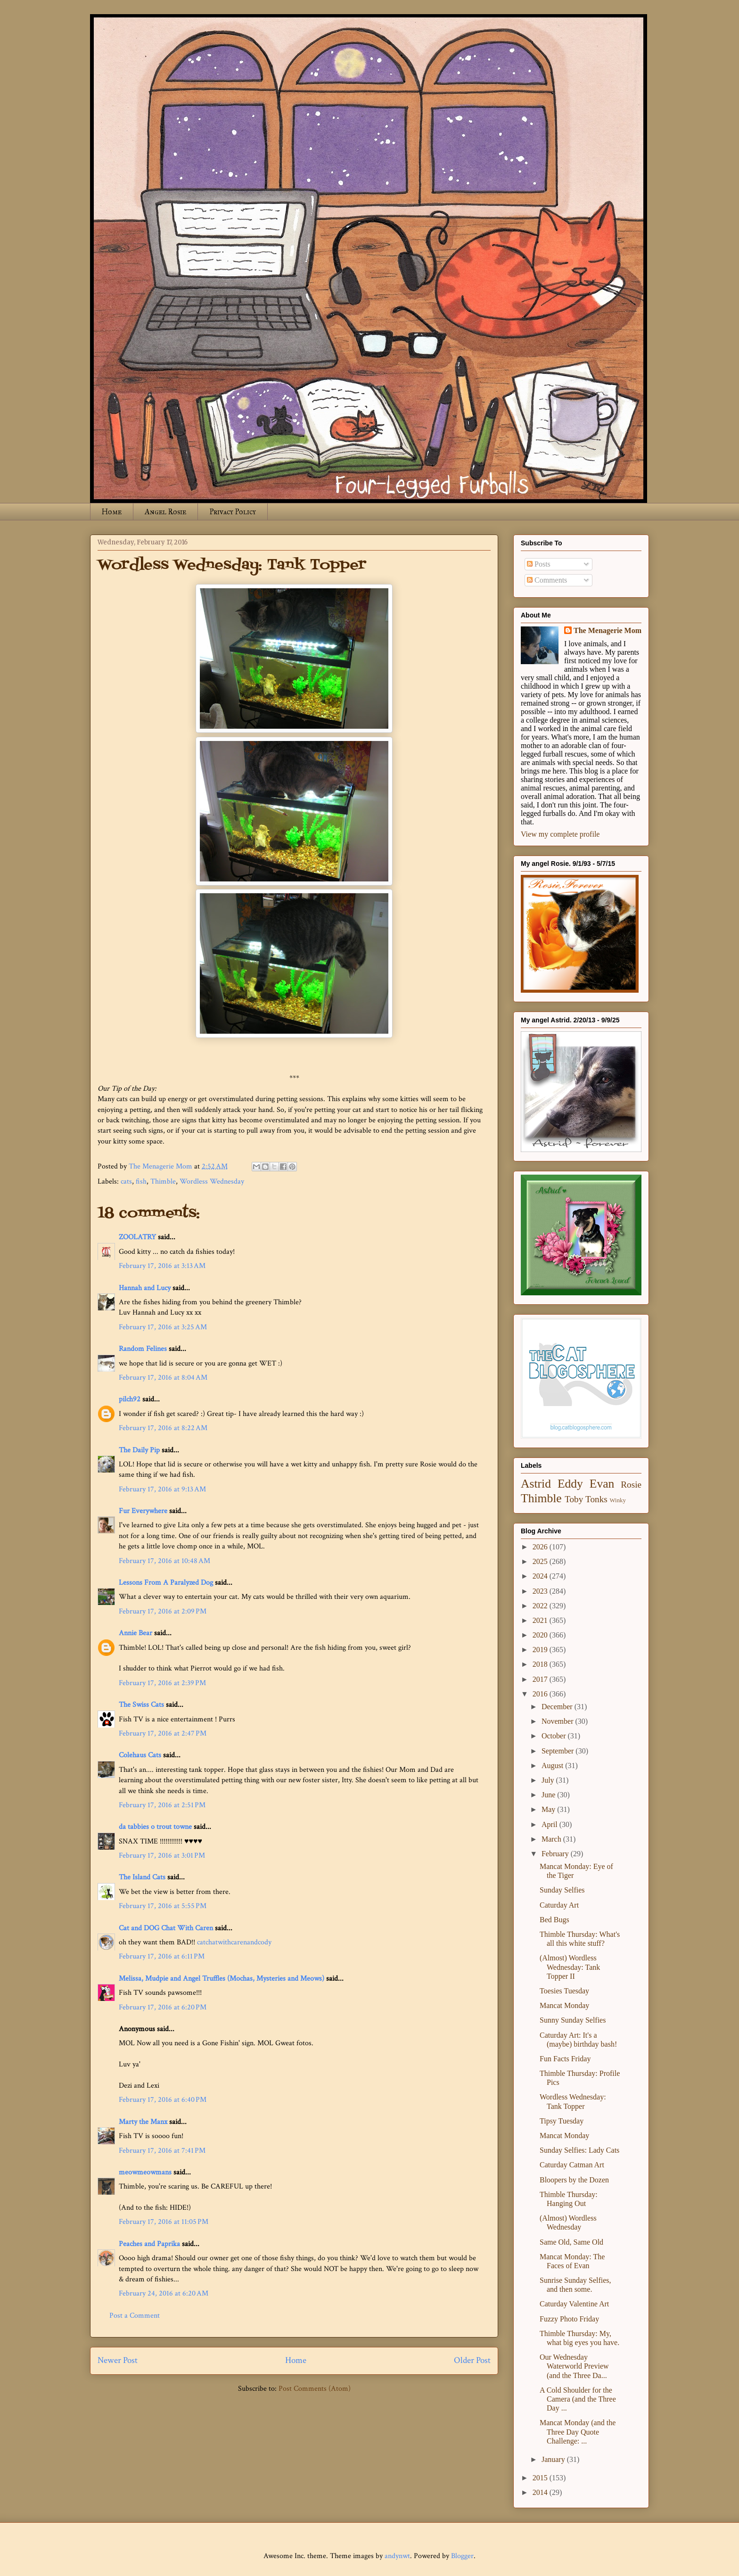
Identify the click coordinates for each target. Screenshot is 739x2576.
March (552, 1839)
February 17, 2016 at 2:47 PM (162, 1733)
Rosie (631, 1485)
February (556, 1854)
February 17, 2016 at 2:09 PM (162, 1611)
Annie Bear (135, 1633)
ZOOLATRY (137, 1237)
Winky (618, 1500)
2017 (541, 1679)
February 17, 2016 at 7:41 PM (162, 2151)
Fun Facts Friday (565, 2059)
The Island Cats (142, 1877)
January (554, 2459)
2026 (541, 1547)
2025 (541, 1561)
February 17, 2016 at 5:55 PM (162, 1906)
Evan (602, 1483)
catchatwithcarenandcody (234, 1942)
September (558, 1751)
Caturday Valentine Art (574, 2304)
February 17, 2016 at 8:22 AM (163, 1428)
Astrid (536, 1483)
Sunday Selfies (562, 1890)
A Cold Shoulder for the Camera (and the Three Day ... (578, 2399)
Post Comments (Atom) (315, 2389)
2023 (541, 1591)
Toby (574, 1499)
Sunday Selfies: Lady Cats (579, 2150)
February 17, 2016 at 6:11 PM (162, 1956)
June (549, 1795)
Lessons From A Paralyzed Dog (166, 1583)
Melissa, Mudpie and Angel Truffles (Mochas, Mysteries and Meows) (221, 1978)
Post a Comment (134, 2316)
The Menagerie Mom (607, 630)
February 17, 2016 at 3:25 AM (163, 1327)
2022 (541, 1606)
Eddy (570, 1483)
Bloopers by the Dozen (574, 2180)
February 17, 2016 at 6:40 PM (162, 2100)
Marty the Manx (143, 2122)
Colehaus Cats (140, 1755)
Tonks (596, 1499)
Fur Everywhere (143, 1511)
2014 (541, 2492)
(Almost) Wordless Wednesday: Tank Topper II (570, 1967)
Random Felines (143, 1349)
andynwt (397, 2556)
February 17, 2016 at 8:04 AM (163, 1378)
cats (126, 1181)
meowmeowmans (145, 2172)
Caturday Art (559, 1905)
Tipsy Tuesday (561, 2121)
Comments (547, 580)
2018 (541, 1664)
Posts (538, 564)
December (558, 1707)
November (558, 1721)
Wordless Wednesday (212, 1181)
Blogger (462, 2556)
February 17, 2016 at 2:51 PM (162, 1805)
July (549, 1780)
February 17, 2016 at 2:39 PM (162, 1683)
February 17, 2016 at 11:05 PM (163, 2222)
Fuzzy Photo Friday (569, 2319)
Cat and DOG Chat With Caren (166, 1928)
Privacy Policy (232, 511)
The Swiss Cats (141, 1705)
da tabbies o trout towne (155, 1827)
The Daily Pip (140, 1450)
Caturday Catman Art (572, 2165)
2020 (541, 1635)
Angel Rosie (165, 511)
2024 (541, 1576)
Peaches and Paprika (149, 2244)
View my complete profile (560, 834)
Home (112, 511)
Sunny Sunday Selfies (573, 2020)
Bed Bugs (554, 1920)
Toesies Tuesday (564, 1991)
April (550, 1824)
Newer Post (118, 2360)
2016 (541, 1694)
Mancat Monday (564, 2005)
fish (141, 1181)
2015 (541, 2478)
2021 (541, 1620)
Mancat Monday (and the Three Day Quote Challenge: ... (578, 2431)
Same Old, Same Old (571, 2242)
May (549, 1809)
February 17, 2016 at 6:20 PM (162, 2007)
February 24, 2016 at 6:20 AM (163, 2293)
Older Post (472, 2360)
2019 (541, 1650)
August (553, 1765)
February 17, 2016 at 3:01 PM (162, 1855)
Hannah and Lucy (145, 1288)
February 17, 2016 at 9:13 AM (162, 1489)
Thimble (163, 1181)
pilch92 (129, 1399)
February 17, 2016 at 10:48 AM (164, 1561)
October (555, 1736)
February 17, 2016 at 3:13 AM (162, 1266)
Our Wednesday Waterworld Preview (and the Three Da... (574, 2366)
